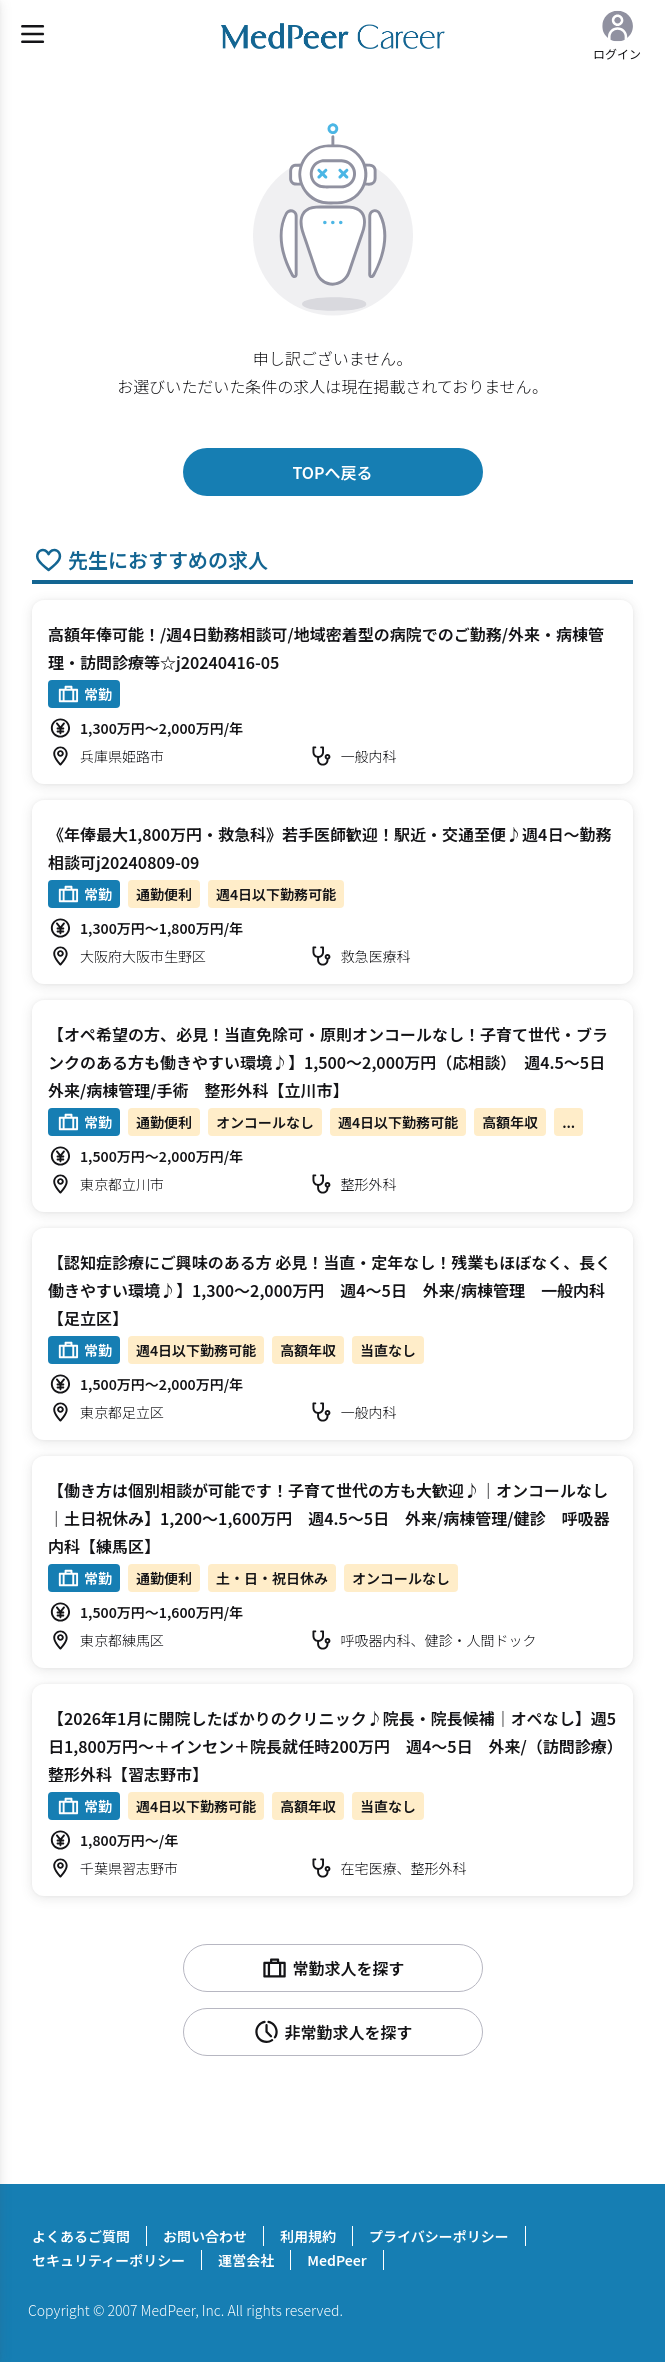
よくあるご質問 (81, 2236)
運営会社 (246, 2260)
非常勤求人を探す (332, 2032)
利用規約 (308, 2236)
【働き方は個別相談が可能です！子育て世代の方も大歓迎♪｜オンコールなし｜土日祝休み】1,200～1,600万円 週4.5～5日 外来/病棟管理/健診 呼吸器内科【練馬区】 (328, 1518)
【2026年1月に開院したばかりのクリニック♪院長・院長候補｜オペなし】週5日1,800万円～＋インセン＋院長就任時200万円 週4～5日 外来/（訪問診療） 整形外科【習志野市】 (339, 1746)
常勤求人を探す (332, 1968)
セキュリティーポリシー (108, 2260)
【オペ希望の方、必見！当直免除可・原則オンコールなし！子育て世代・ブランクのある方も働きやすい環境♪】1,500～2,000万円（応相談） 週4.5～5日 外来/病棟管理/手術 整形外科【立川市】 (334, 1062)
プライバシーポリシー (439, 2236)
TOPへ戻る (332, 472)
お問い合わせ (205, 2236)
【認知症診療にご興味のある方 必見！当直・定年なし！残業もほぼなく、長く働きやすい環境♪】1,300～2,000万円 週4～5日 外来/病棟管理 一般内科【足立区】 (329, 1290)
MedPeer (336, 2260)
